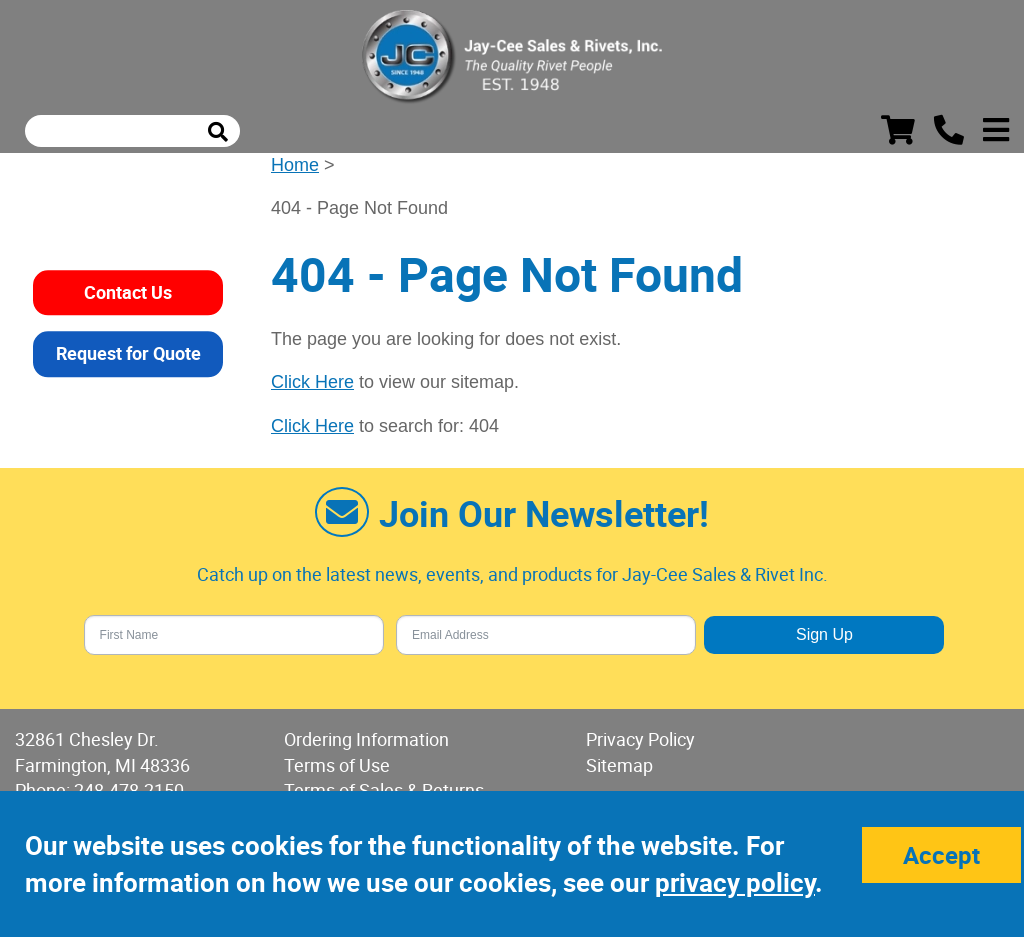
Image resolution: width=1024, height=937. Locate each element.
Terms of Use (337, 765)
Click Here (312, 382)
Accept (941, 855)
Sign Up (824, 634)
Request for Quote (128, 353)
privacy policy (735, 882)
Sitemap (619, 765)
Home (295, 165)
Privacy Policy (640, 739)
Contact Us (128, 292)
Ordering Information (366, 739)
